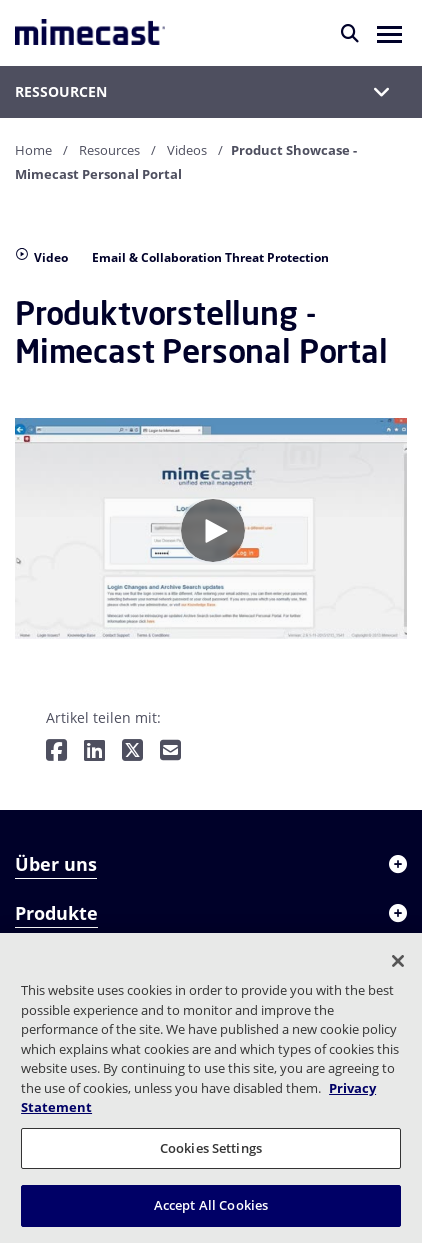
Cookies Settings (211, 1148)
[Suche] (350, 33)
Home (33, 150)
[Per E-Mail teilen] (170, 751)
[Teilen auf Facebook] (56, 751)
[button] (389, 33)
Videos (187, 150)
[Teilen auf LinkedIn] (94, 751)
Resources (109, 150)
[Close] (398, 961)
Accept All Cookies (211, 1205)
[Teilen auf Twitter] (132, 751)
